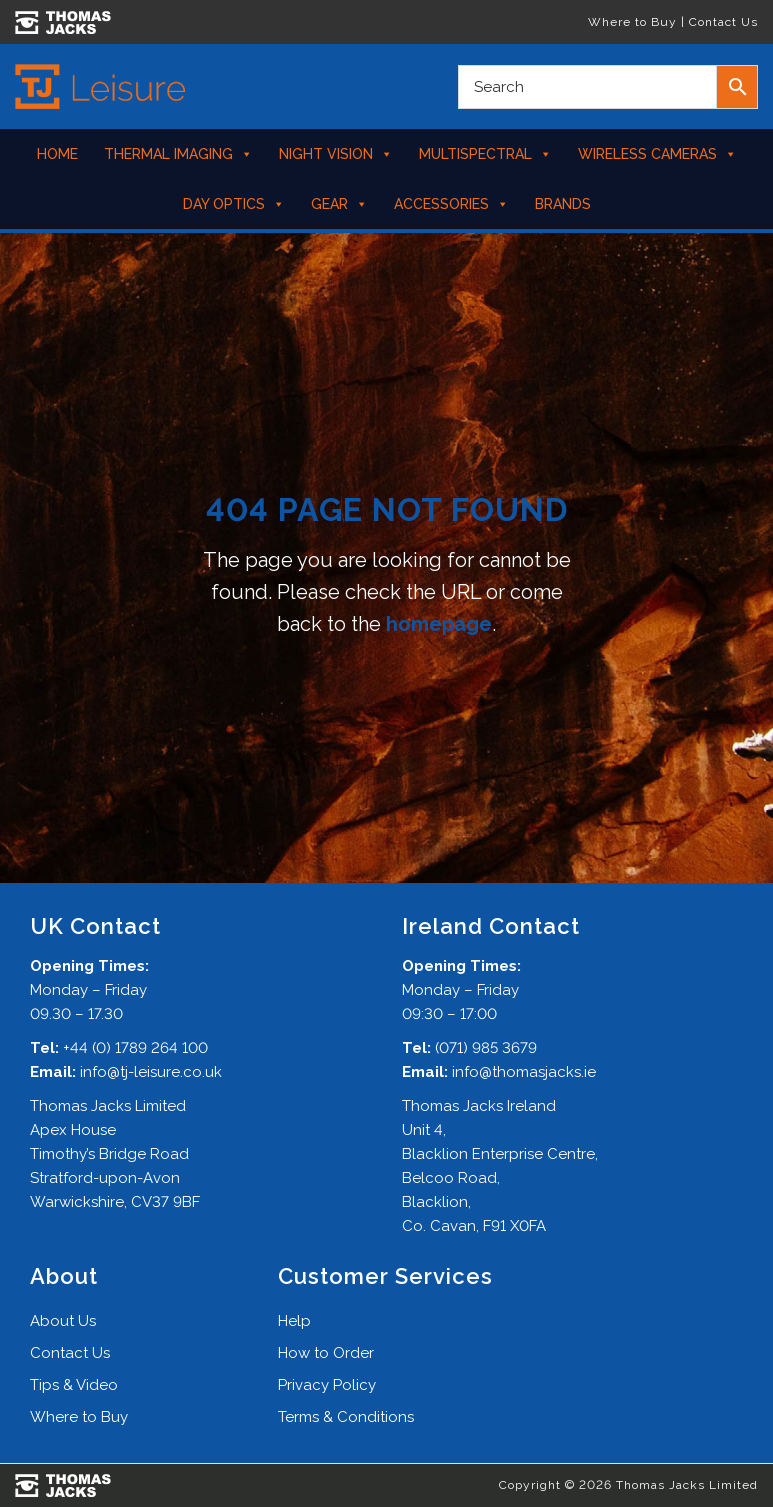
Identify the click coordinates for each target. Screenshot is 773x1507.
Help (294, 1321)
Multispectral (485, 154)
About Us (63, 1321)
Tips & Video (74, 1385)
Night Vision (336, 154)
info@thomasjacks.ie (524, 1072)
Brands (563, 204)
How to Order (326, 1353)
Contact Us (723, 22)
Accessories (451, 204)
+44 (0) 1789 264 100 (135, 1048)
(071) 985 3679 (486, 1048)
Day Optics (234, 204)
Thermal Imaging (178, 154)
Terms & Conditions (346, 1417)
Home (57, 154)
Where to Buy (632, 22)
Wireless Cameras (657, 154)
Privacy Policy (327, 1385)
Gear (339, 204)
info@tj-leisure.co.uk (151, 1072)
